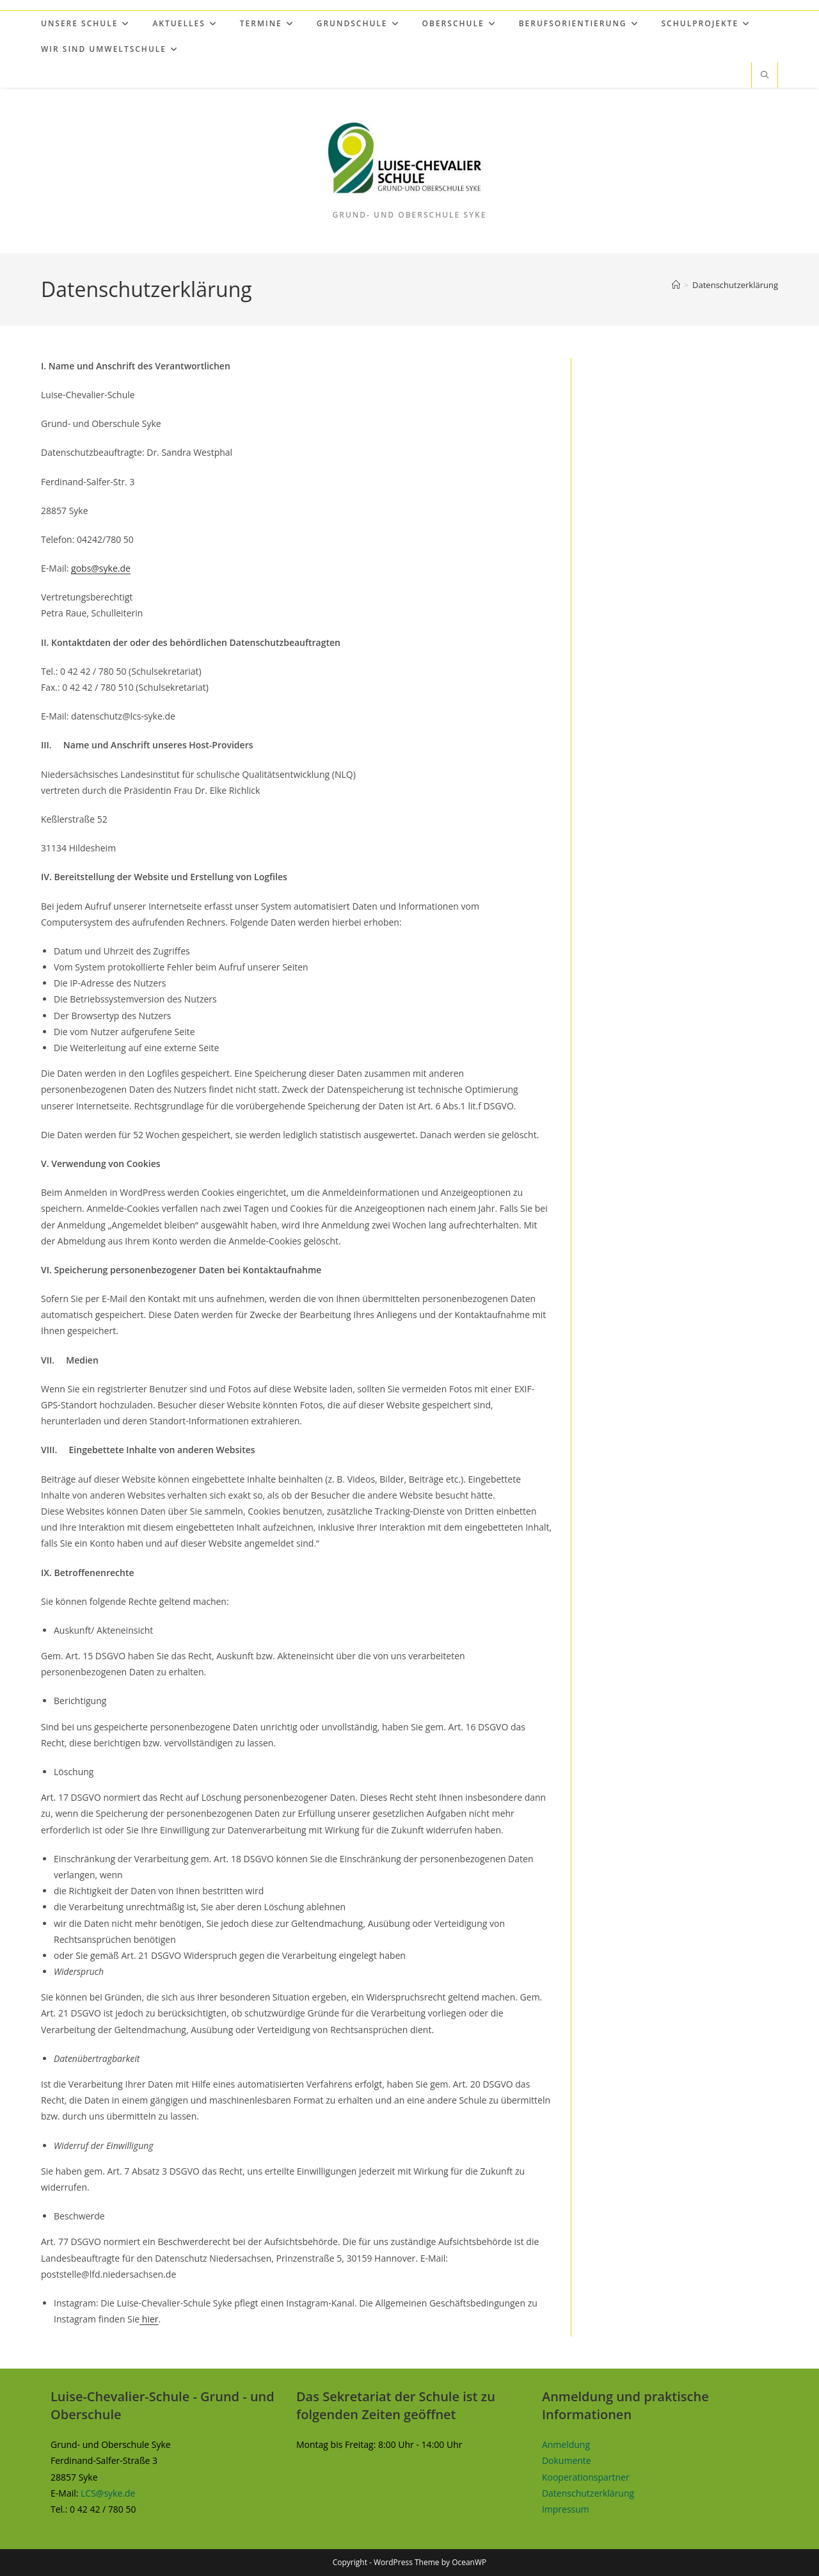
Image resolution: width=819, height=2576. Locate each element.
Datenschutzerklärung (735, 285)
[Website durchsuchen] (765, 75)
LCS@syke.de (108, 2493)
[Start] (676, 285)
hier (148, 2319)
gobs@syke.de (101, 568)
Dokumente (566, 2460)
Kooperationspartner (586, 2477)
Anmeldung (566, 2444)
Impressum (565, 2509)
